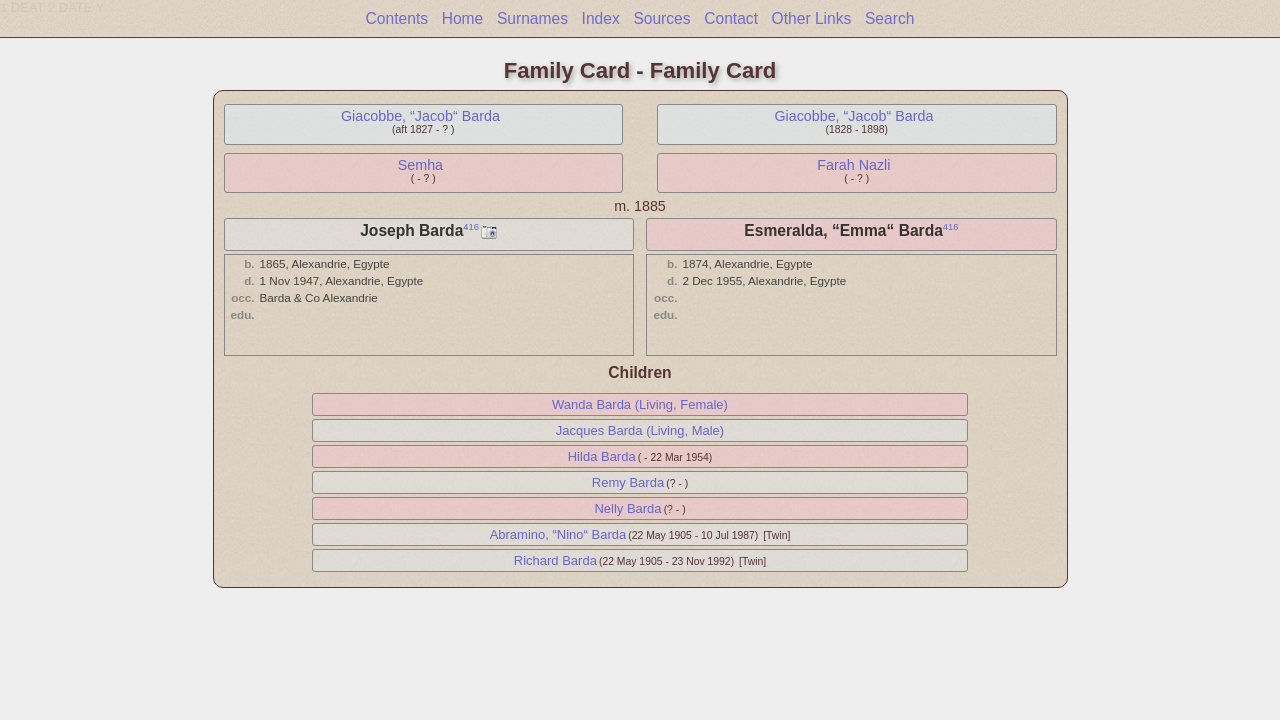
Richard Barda (555, 560)
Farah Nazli (853, 165)
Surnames (532, 18)
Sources (661, 18)
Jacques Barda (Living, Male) (640, 430)
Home (463, 18)
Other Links (812, 18)
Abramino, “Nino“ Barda (558, 534)
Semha (420, 165)
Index (601, 18)
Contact (731, 18)
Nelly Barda (627, 508)
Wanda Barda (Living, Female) (640, 404)
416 (471, 227)
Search (889, 18)
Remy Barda (628, 482)
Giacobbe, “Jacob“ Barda (420, 116)
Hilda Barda (602, 456)
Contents (397, 18)
